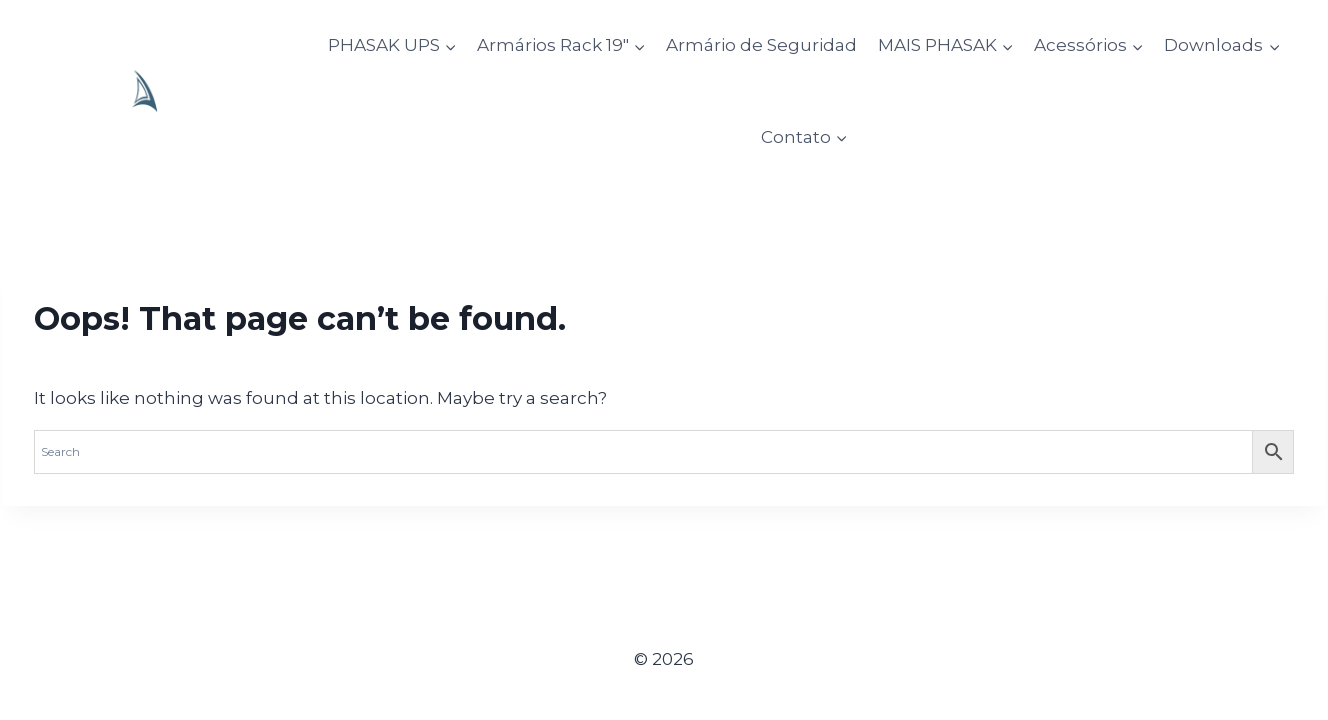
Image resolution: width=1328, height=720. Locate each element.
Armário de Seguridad (761, 45)
